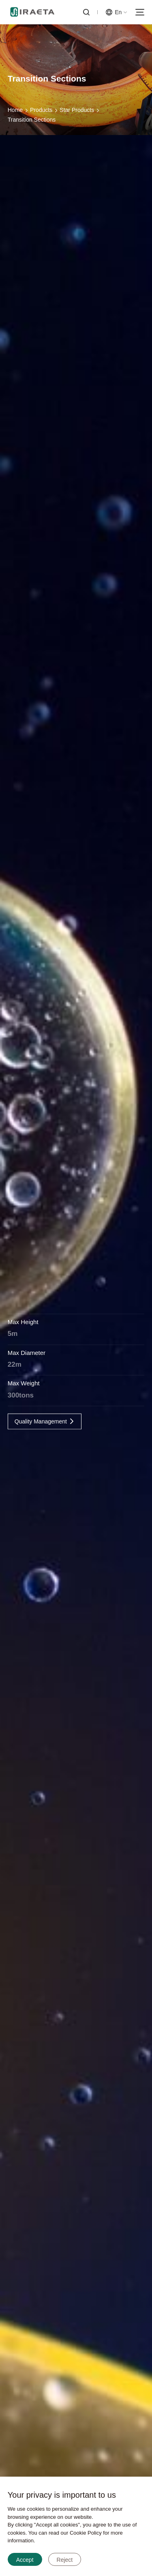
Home (15, 114)
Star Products (77, 114)
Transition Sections (32, 123)
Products (41, 114)
